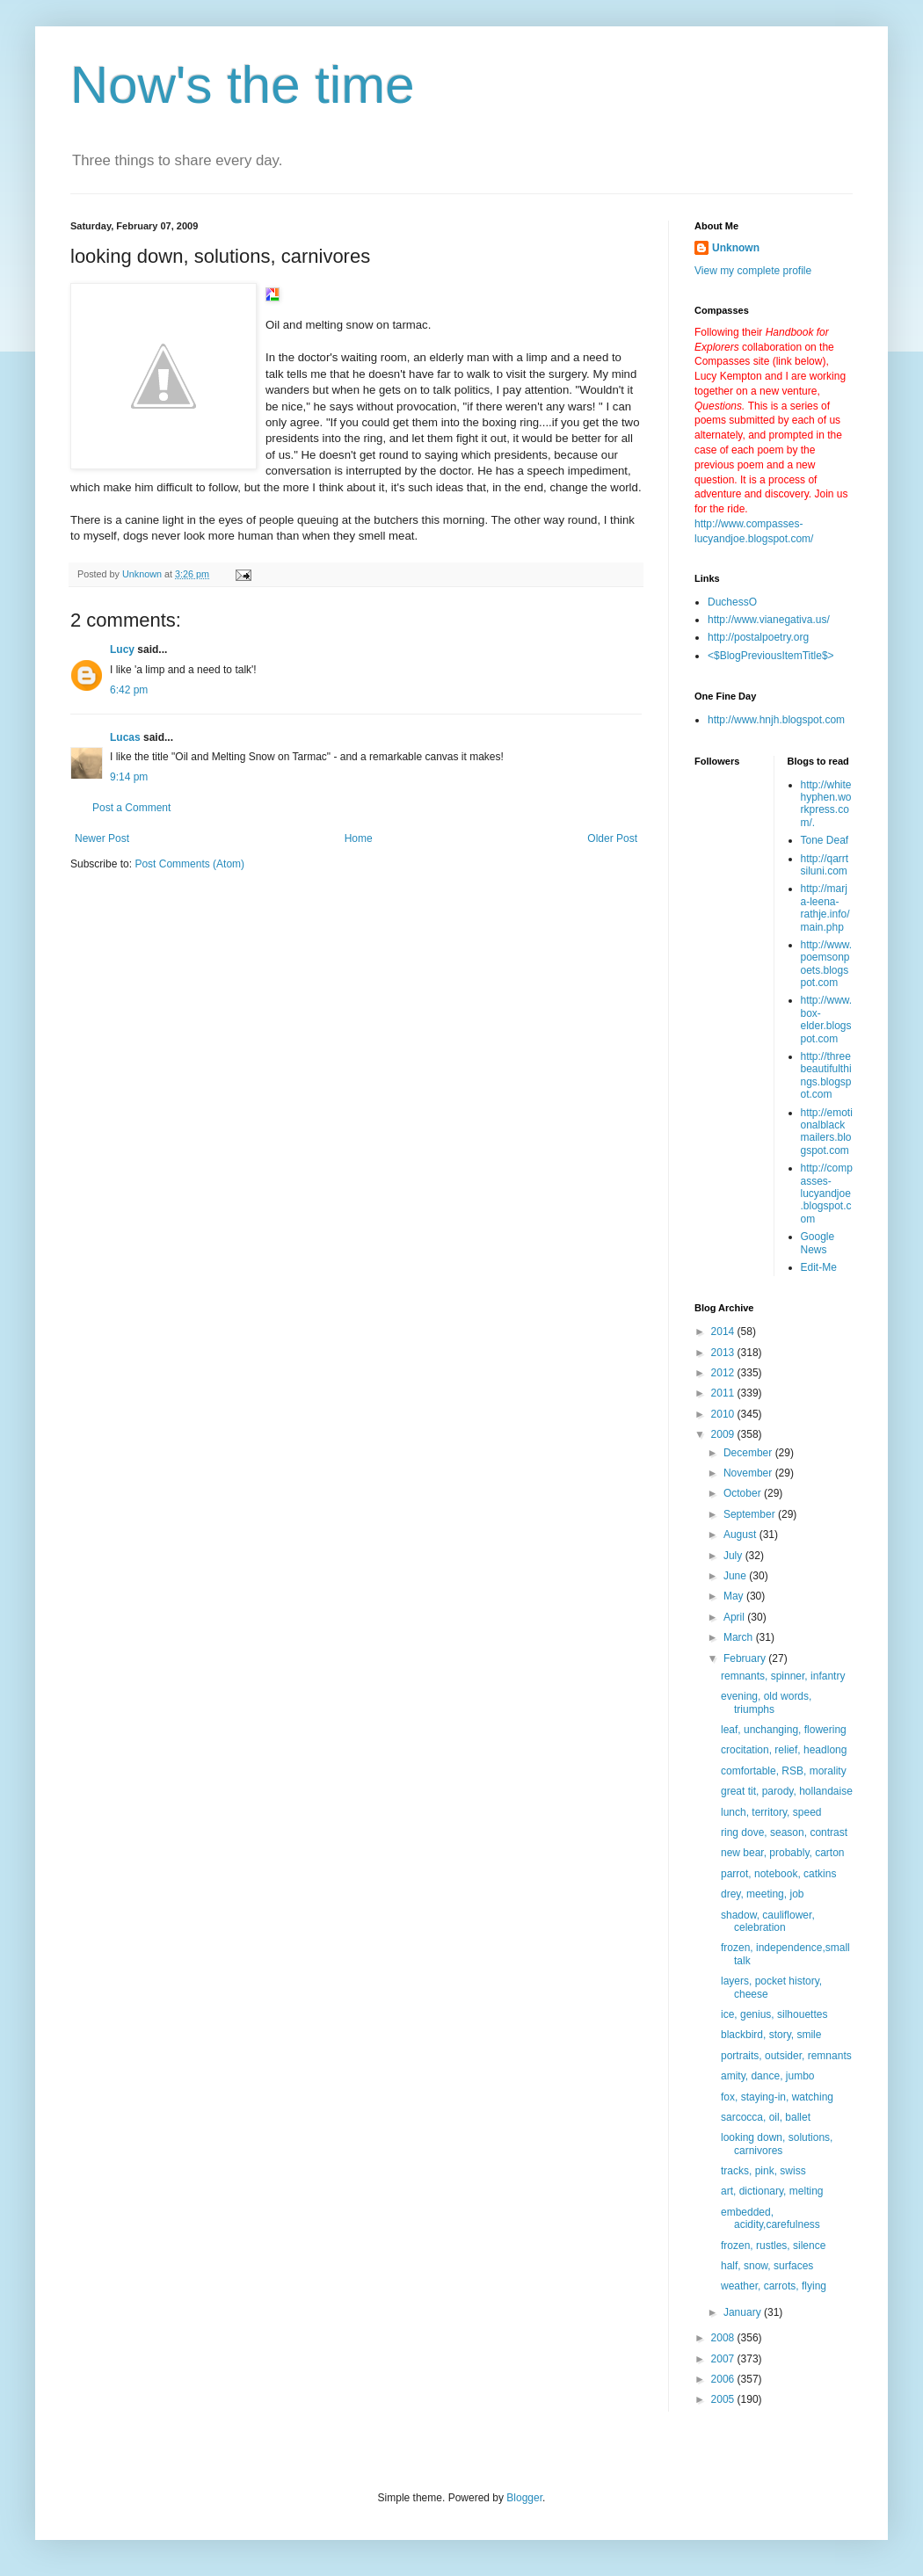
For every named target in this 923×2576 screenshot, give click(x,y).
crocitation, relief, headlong (784, 1750)
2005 (724, 2399)
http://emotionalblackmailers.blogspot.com (827, 1132)
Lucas (125, 737)
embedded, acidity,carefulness (770, 2218)
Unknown (735, 248)
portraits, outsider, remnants (786, 2056)
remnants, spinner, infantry (783, 1676)
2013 (724, 1352)
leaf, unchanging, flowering (784, 1729)
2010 (724, 1414)
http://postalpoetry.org (758, 637)
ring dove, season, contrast (784, 1832)
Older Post (612, 838)
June (736, 1576)
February (745, 1658)
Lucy (122, 649)
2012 (724, 1373)
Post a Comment (131, 808)
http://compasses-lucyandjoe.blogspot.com (827, 1193)
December (749, 1453)
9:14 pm (129, 777)
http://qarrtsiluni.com (825, 865)
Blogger (524, 2498)
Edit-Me (819, 1267)
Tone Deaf (825, 840)
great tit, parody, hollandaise (787, 1791)
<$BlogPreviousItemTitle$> (771, 655)
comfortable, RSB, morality (784, 1771)
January (743, 2312)
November (749, 1473)
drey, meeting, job (762, 1894)
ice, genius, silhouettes (774, 2014)
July (734, 1555)
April (735, 1617)
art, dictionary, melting (772, 2191)
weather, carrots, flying (773, 2286)
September (750, 1514)
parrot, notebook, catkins (778, 1874)
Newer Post (102, 838)
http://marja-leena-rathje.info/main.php (825, 907)
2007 (724, 2359)
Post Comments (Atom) (189, 864)
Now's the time (242, 84)
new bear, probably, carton (783, 1853)
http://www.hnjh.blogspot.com (776, 720)
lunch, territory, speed (771, 1812)
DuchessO (732, 602)
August (741, 1534)
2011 (724, 1393)
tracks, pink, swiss (763, 2171)
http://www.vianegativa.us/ (769, 619)
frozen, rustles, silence (773, 2245)
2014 (724, 1331)
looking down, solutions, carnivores (776, 2143)
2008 (724, 2338)
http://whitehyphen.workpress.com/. (826, 804)
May (734, 1596)
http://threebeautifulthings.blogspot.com (826, 1075)
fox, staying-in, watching (777, 2097)
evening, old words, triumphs (766, 1702)
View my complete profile (752, 271)
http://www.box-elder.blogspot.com (827, 1019)
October (743, 1493)
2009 (724, 1434)
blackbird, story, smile (771, 2034)
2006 (724, 2379)
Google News (818, 1242)
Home (359, 838)
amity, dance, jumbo (768, 2076)
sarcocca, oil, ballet (765, 2117)
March (739, 1637)
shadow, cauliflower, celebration (768, 1921)
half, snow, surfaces (767, 2266)
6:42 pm (129, 690)
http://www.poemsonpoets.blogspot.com (827, 964)
